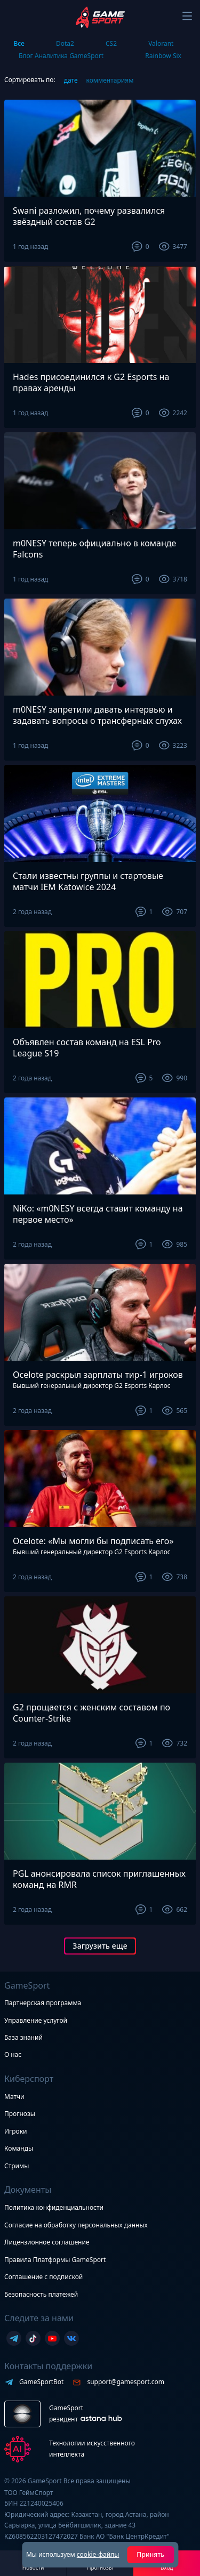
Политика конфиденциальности (53, 2207)
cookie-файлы (98, 2554)
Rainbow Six (163, 55)
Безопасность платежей (41, 2294)
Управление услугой (35, 2021)
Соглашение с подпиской (43, 2276)
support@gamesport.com (125, 2381)
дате (71, 80)
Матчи (14, 2096)
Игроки (15, 2131)
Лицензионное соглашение (47, 2242)
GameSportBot (41, 2381)
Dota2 (65, 43)
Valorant (160, 43)
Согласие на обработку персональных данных (76, 2225)
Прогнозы (19, 2113)
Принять (150, 2554)
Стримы (16, 2165)
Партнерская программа (42, 2002)
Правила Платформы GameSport (55, 2259)
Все (19, 43)
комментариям (110, 80)
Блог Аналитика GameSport (61, 55)
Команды (18, 2148)
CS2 (111, 43)
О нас (12, 2054)
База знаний (23, 2037)
